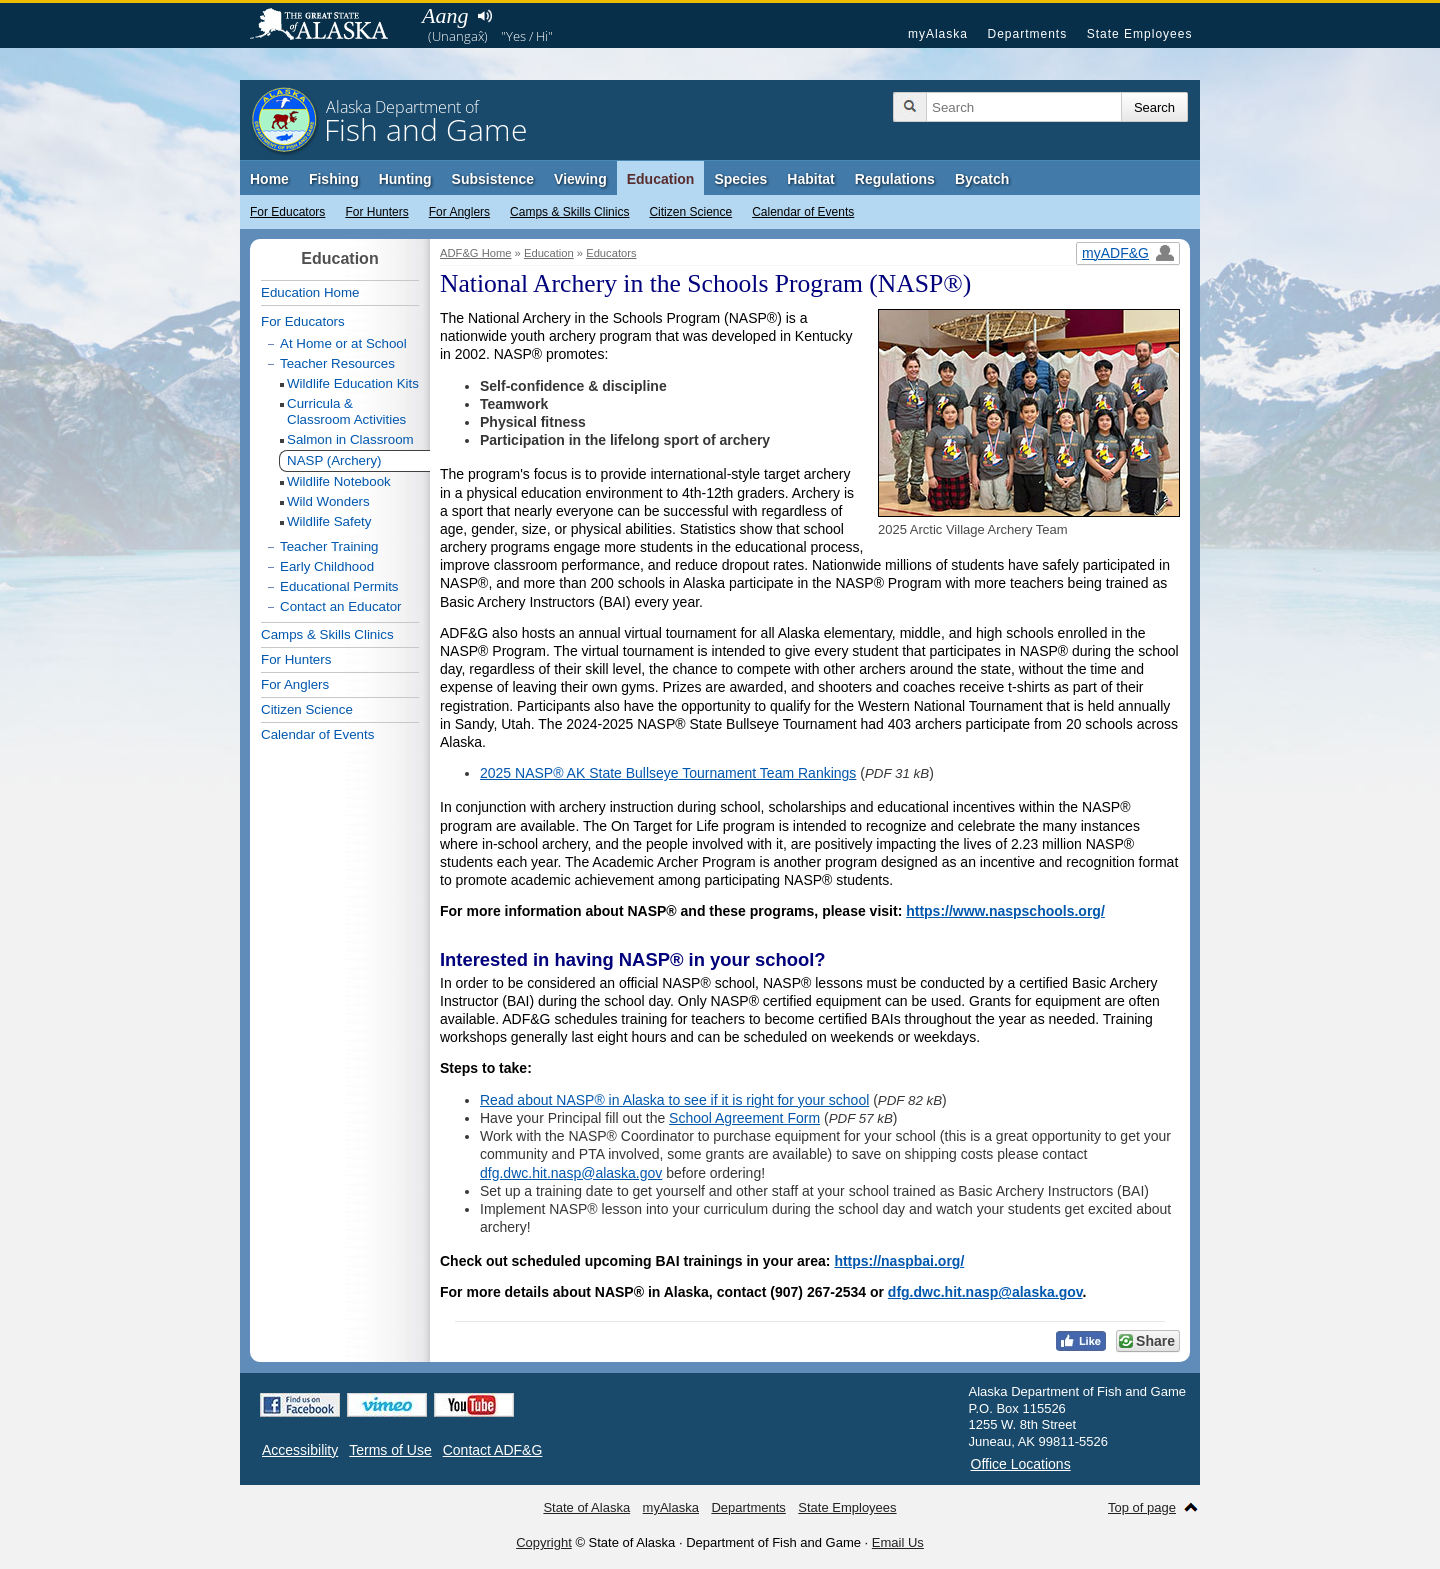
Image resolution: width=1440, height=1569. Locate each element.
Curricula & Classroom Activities (346, 411)
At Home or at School (343, 343)
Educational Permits (339, 586)
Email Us (898, 1542)
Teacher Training (329, 546)
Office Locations (1021, 1464)
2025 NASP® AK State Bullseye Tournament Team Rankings (668, 773)
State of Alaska (329, 26)
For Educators (287, 212)
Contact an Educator (341, 606)
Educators (611, 253)
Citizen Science (690, 212)
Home (269, 179)
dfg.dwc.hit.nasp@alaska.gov (571, 1173)
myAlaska (938, 34)
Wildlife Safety (329, 521)
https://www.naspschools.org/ (1005, 911)
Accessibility (300, 1450)
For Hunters (376, 212)
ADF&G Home (476, 253)
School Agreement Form (744, 1118)
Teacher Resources (337, 363)
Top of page (1142, 1507)
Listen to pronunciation (484, 16)
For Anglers (459, 212)
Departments (1027, 34)
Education (661, 179)
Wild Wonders (328, 501)
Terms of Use (390, 1450)
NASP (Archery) (334, 460)
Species (740, 179)
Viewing (580, 179)
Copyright (544, 1542)
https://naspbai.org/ (899, 1261)
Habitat (810, 179)
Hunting (405, 179)
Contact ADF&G (493, 1450)
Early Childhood (327, 566)
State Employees (1140, 34)
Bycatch (982, 179)
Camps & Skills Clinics (569, 212)
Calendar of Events (803, 212)
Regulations (895, 179)
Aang (445, 15)
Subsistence (493, 179)
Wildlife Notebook (339, 481)
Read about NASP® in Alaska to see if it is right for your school (674, 1100)
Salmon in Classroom (350, 439)
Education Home (310, 292)
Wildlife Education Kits (353, 383)
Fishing (334, 179)
